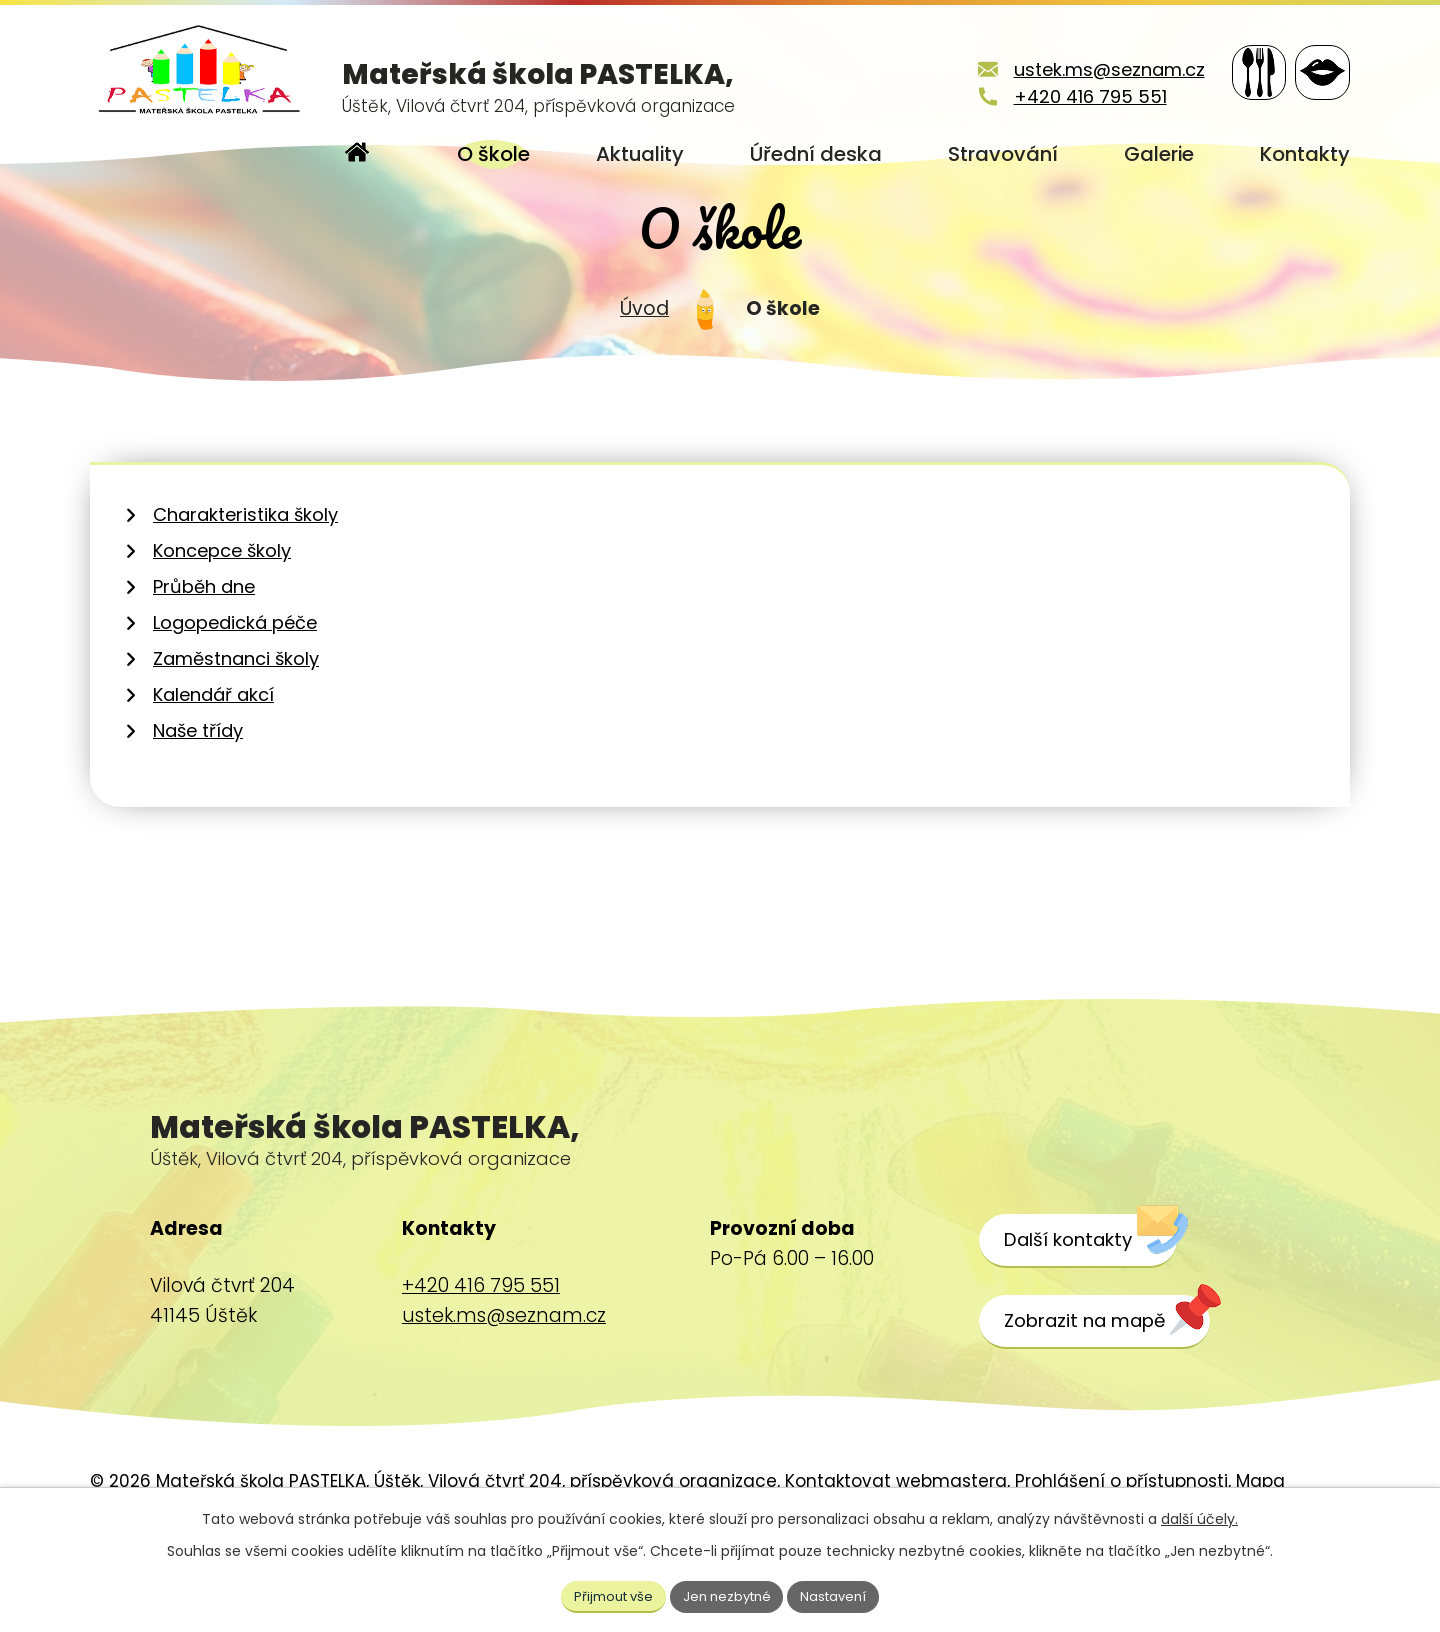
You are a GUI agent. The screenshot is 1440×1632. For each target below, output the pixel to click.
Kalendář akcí (213, 753)
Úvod (644, 366)
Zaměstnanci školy (236, 717)
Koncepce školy (222, 609)
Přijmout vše (606, 1594)
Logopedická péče (235, 681)
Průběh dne (204, 645)
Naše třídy (198, 789)
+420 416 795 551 (1065, 96)
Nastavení (843, 1594)
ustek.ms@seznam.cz (1084, 69)
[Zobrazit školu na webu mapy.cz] (1113, 1380)
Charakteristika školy (245, 573)
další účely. (1199, 1516)
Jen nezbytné (728, 1594)
